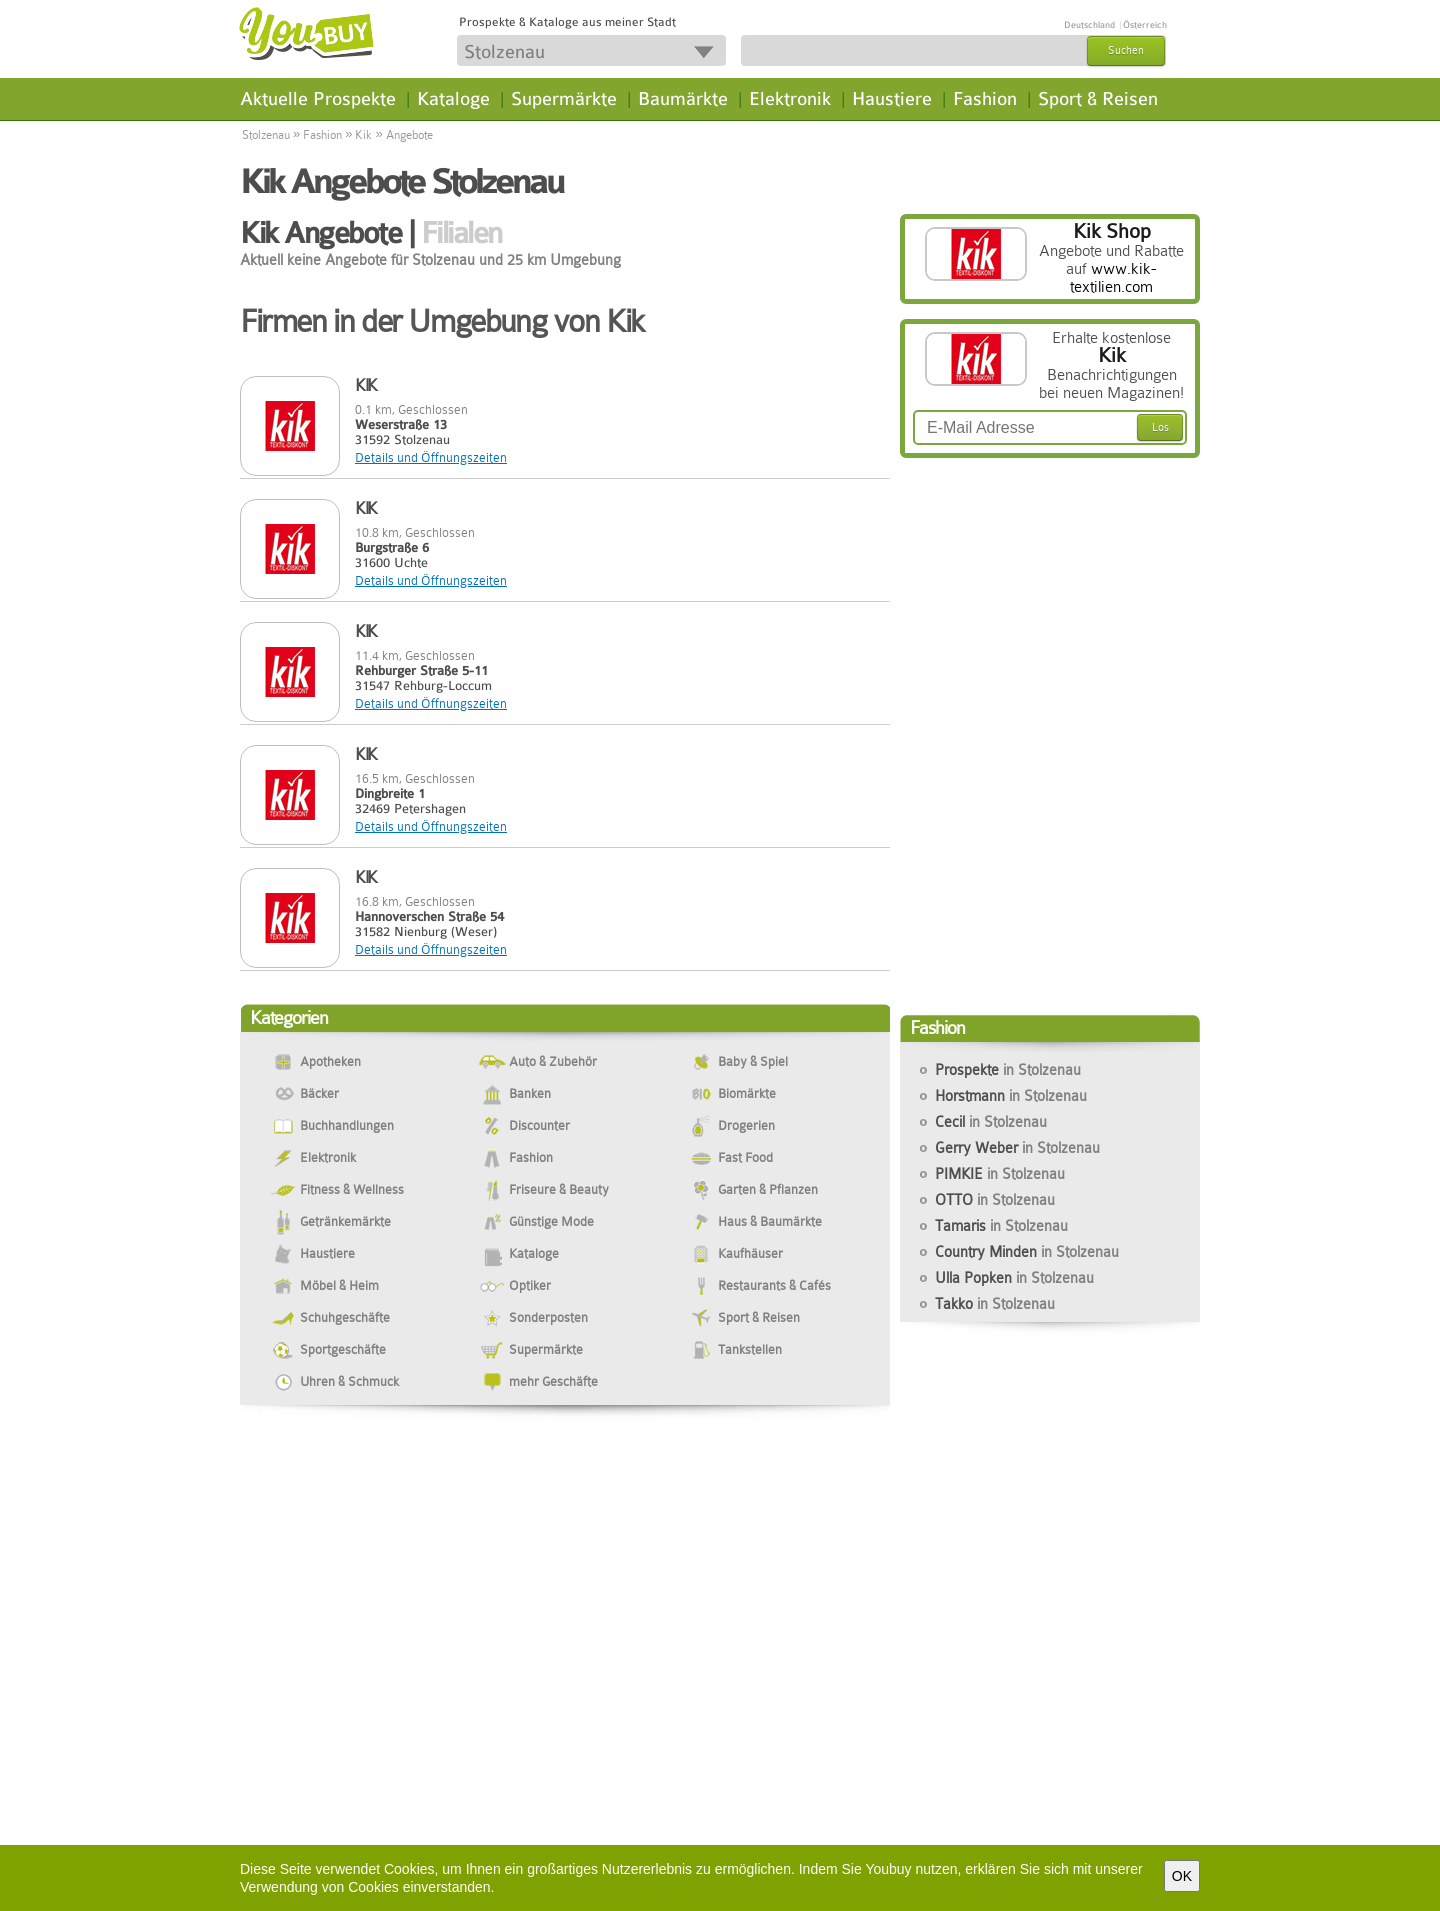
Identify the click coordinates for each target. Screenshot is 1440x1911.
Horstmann (1011, 1096)
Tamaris (1001, 1226)
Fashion (985, 99)
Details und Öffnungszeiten (431, 457)
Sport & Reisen (1098, 99)
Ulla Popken (1014, 1278)
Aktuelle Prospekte (318, 99)
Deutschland (1089, 25)
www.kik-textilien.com (1113, 278)
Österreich (1145, 25)
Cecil (991, 1122)
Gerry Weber (1017, 1148)
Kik (363, 135)
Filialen (461, 233)
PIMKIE (1000, 1174)
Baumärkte (683, 99)
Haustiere (892, 99)
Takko (995, 1304)
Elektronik (790, 99)
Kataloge (453, 99)
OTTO (995, 1200)
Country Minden (1027, 1252)
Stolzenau (266, 135)
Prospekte (1008, 1070)
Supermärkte (564, 99)
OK (1182, 1876)
